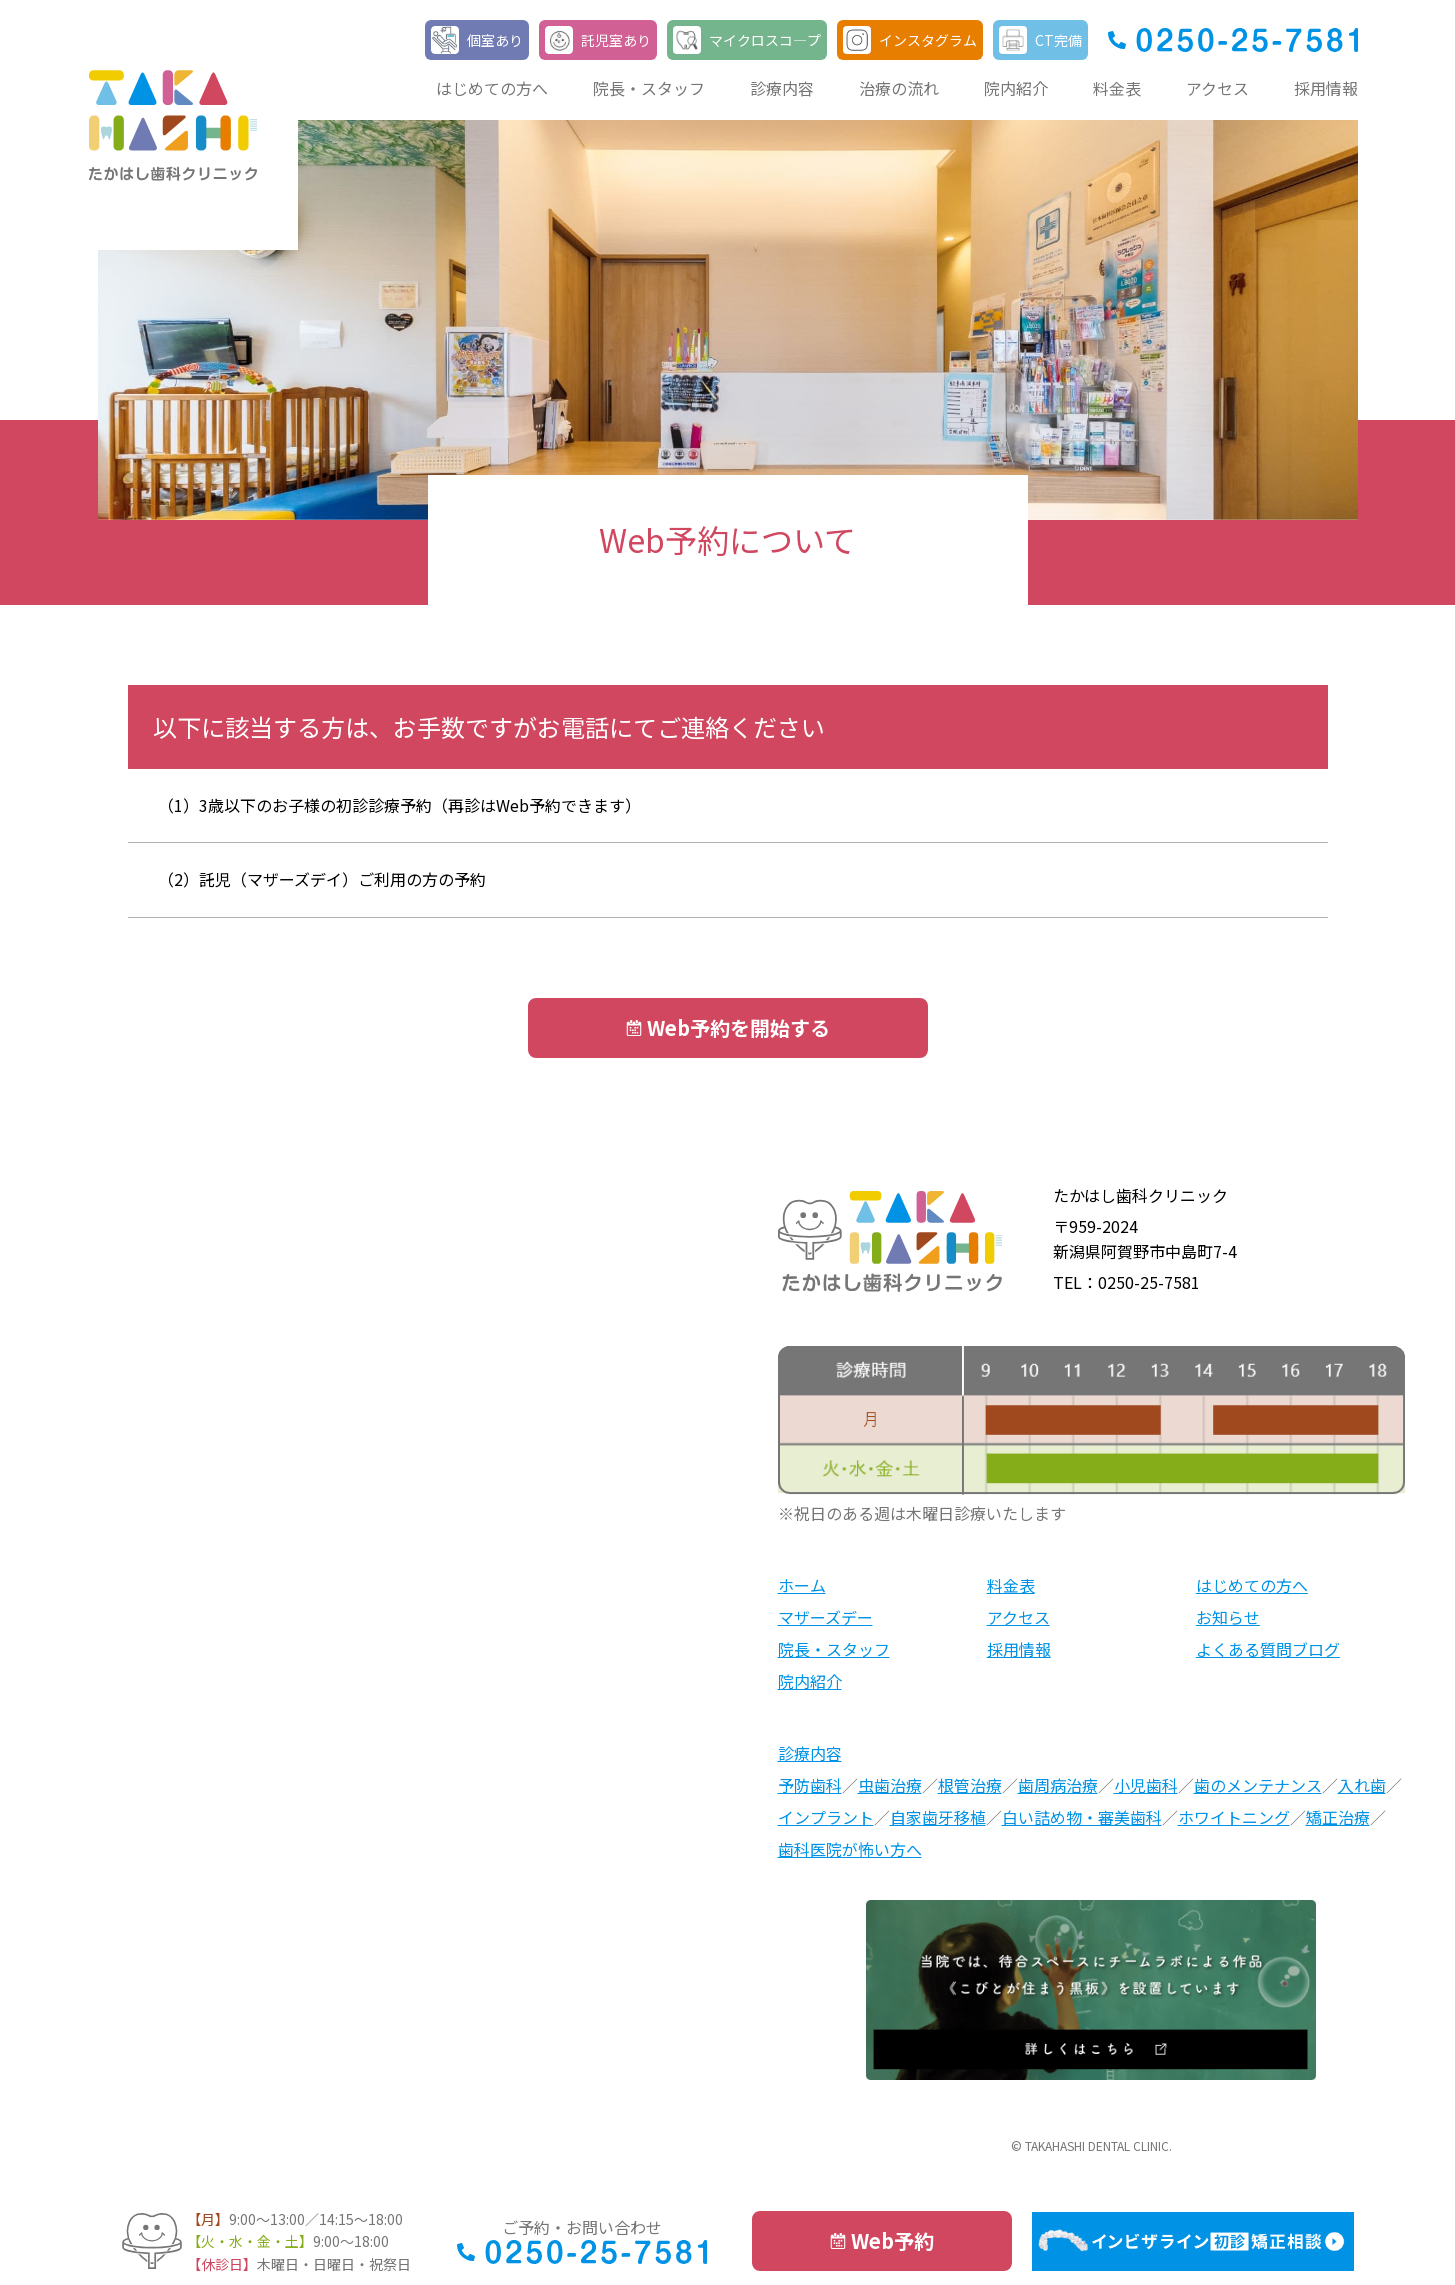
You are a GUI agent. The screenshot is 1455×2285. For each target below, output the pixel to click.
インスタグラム (928, 40)
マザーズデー (825, 1617)
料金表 (1117, 88)
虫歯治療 (890, 1785)
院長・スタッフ (649, 88)
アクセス (1217, 88)
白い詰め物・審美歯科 (1082, 1817)
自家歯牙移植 (938, 1817)
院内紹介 (1016, 88)
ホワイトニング (1234, 1817)
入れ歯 (1362, 1785)
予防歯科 (810, 1785)
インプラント (826, 1817)
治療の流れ (899, 88)
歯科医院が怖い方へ (850, 1849)
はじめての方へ (492, 88)
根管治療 (970, 1785)
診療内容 (782, 88)
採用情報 (1326, 88)
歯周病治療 (1058, 1785)
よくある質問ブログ (1268, 1649)
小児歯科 (1146, 1785)
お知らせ (1228, 1617)
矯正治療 (1338, 1817)
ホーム (802, 1585)
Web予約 (892, 2240)
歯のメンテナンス (1258, 1785)
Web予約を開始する (738, 1027)
